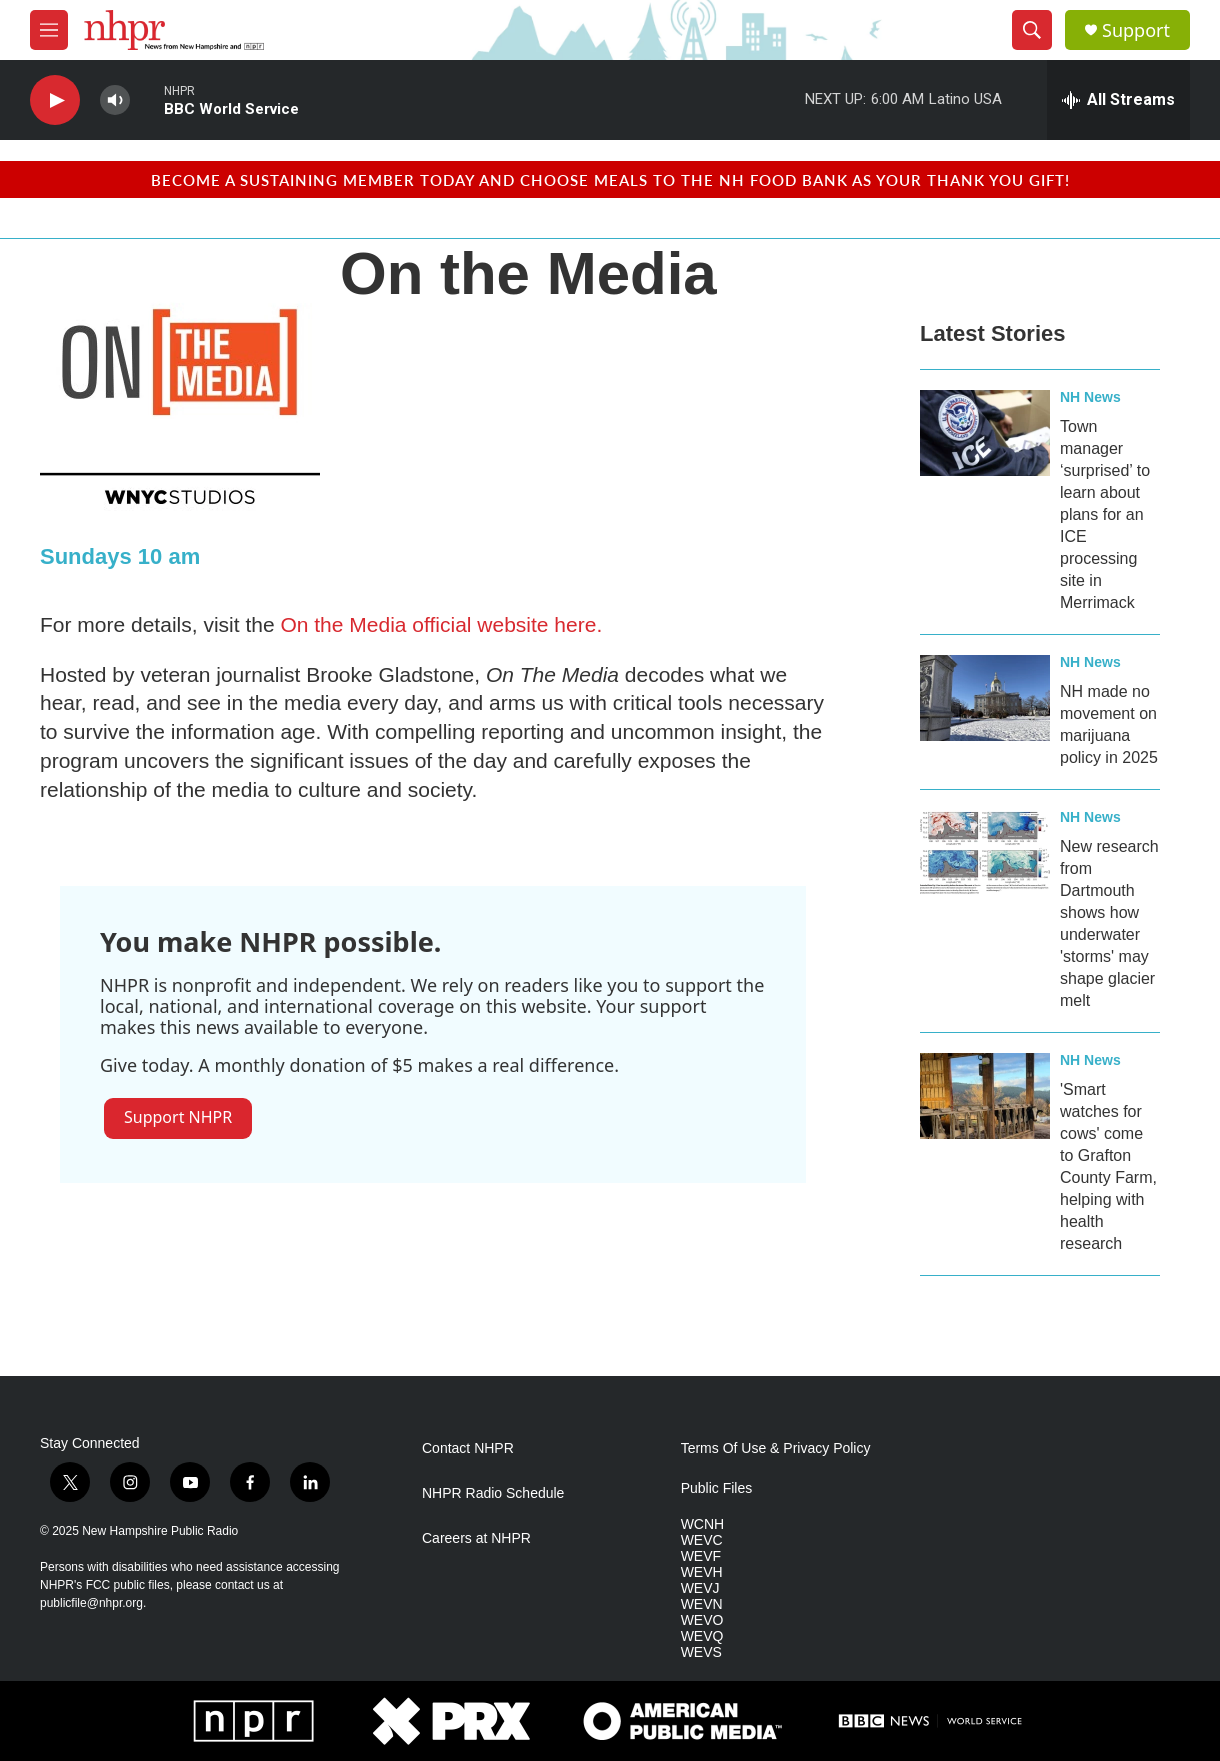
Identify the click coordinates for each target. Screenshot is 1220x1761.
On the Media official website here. (441, 624)
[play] (55, 100)
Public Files (717, 1488)
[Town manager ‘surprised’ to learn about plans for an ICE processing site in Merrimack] (985, 433)
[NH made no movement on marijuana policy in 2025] (985, 698)
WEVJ (700, 1588)
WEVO (702, 1620)
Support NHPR (178, 1117)
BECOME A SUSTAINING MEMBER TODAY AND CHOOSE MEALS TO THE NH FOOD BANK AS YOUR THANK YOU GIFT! (610, 179)
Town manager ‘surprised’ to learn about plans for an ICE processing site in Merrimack (1105, 514)
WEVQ (702, 1636)
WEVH (702, 1572)
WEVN (702, 1604)
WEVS (701, 1652)
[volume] (115, 100)
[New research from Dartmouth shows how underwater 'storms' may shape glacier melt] (985, 853)
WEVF (701, 1556)
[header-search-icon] (1032, 30)
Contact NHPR (468, 1448)
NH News (1090, 397)
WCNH (703, 1524)
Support (1136, 30)
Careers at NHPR (476, 1538)
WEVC (702, 1540)
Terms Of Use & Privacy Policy (776, 1448)
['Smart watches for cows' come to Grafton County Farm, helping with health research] (985, 1096)
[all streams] (1118, 100)
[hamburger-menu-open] (49, 30)
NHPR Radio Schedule (493, 1493)
